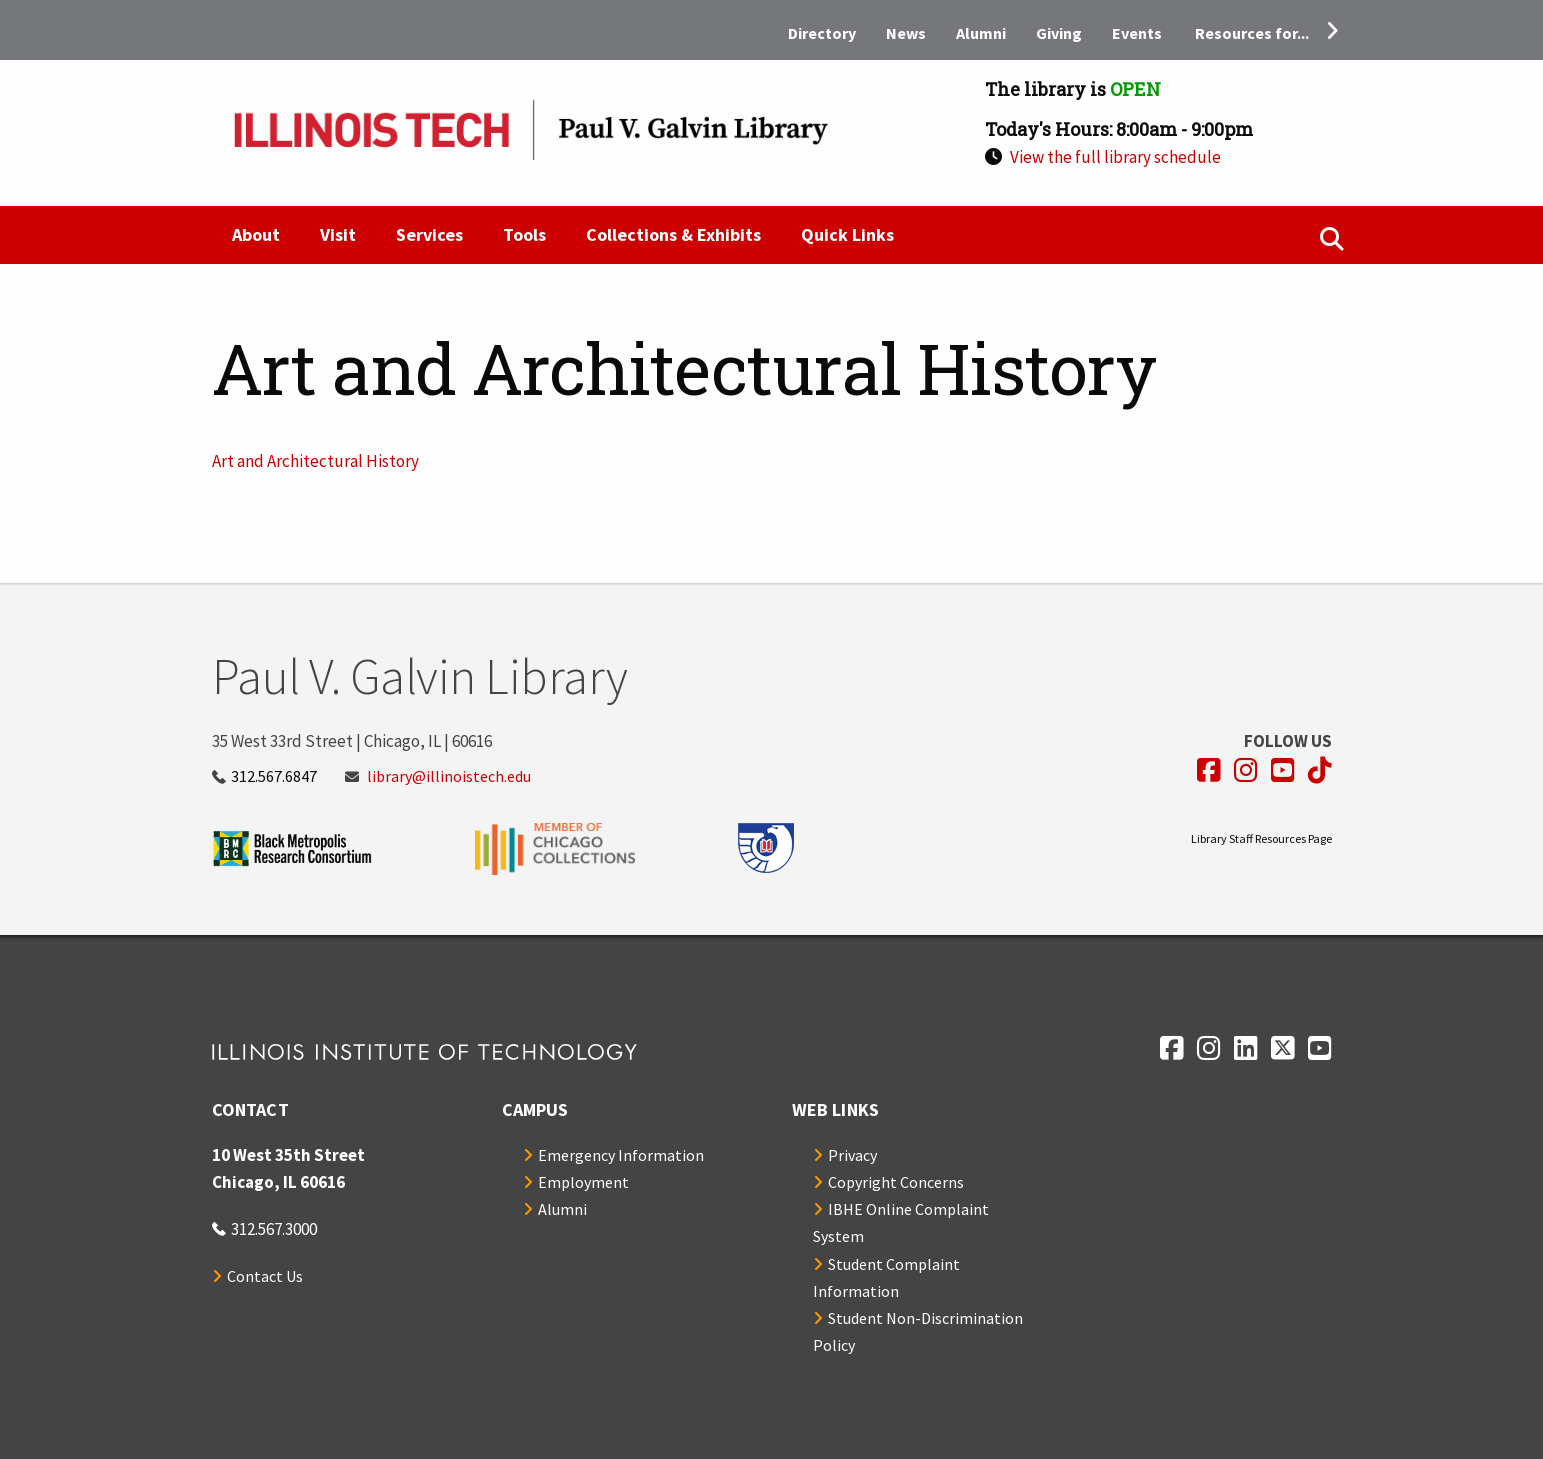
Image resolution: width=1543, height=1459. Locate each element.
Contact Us (265, 1276)
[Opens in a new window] (1209, 770)
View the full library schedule (1115, 157)
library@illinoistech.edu (449, 776)
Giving (1059, 33)
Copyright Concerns (896, 1182)
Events (1137, 33)
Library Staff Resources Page (1261, 838)
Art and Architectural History (315, 461)
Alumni (981, 33)
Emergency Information (621, 1155)
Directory (822, 33)
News (906, 33)
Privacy (852, 1155)
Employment (583, 1182)
